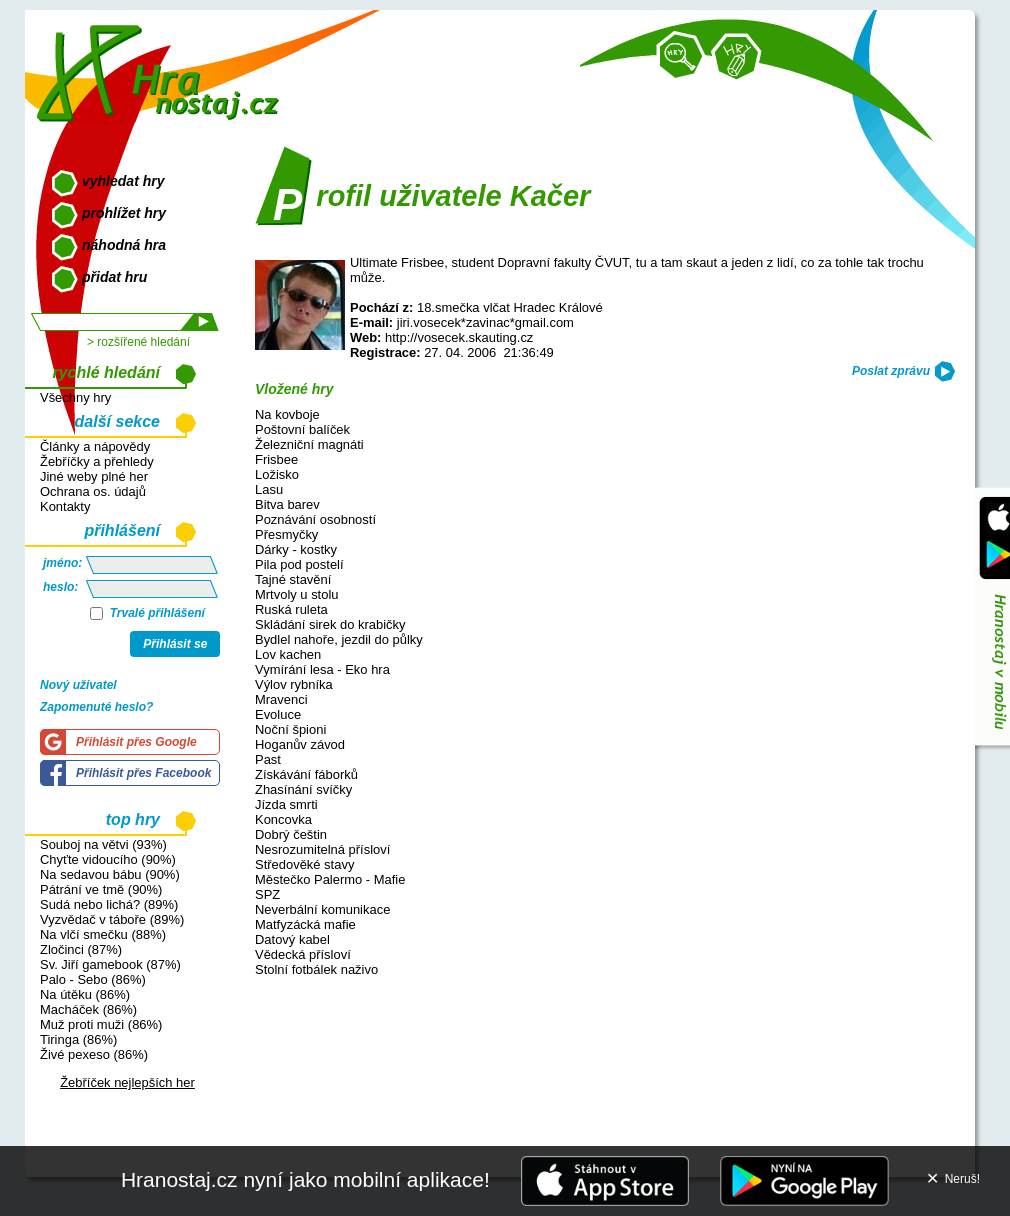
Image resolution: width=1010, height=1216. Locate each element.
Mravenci (281, 699)
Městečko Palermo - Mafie (330, 879)
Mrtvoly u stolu (297, 594)
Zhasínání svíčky (303, 789)
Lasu (269, 489)
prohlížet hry (124, 213)
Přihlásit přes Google (136, 742)
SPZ (267, 894)
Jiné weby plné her (94, 476)
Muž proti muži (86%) (101, 1024)
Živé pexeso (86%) (94, 1054)
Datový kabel (292, 939)
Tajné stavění (293, 579)
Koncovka (283, 819)
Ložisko (277, 474)
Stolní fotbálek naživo (316, 969)
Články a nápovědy (95, 446)
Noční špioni (290, 729)
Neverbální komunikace (322, 909)
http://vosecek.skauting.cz (459, 337)
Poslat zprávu (891, 371)
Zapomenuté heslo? (96, 707)
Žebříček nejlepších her (127, 1082)
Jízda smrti (286, 804)
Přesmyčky (286, 534)
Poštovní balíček (302, 429)
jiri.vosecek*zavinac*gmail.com (485, 322)
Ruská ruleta (291, 609)
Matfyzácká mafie (305, 924)
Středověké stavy (304, 864)
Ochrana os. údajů (93, 491)
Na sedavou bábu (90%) (110, 874)
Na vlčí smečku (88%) (103, 934)
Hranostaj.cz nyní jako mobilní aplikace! (305, 1179)
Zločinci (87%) (81, 949)
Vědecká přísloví (303, 954)
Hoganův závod (300, 744)
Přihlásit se (175, 644)
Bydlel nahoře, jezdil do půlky (339, 639)
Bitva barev (287, 504)
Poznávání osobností (315, 519)
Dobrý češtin (291, 834)
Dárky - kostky (296, 549)
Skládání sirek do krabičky (330, 624)
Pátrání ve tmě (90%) (101, 889)
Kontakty (65, 506)
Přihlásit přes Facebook (143, 773)
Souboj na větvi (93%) (103, 844)
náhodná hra (124, 245)
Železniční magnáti (309, 444)
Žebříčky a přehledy (97, 461)
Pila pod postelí (299, 564)
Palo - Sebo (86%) (93, 979)
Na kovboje (287, 414)
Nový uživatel (78, 685)
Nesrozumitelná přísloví (322, 849)
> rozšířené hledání (138, 342)
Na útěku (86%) (85, 994)
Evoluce (278, 714)
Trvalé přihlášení (147, 613)
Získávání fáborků (306, 774)
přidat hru (114, 277)
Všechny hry (75, 397)
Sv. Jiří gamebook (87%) (110, 964)
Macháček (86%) (88, 1009)
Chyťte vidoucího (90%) (108, 859)
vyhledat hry (123, 181)
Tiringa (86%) (78, 1039)
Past (268, 759)
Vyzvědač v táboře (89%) (112, 919)
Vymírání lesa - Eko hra (322, 669)
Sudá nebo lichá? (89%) (109, 904)
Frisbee (276, 459)
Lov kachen (288, 654)
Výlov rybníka (294, 684)
